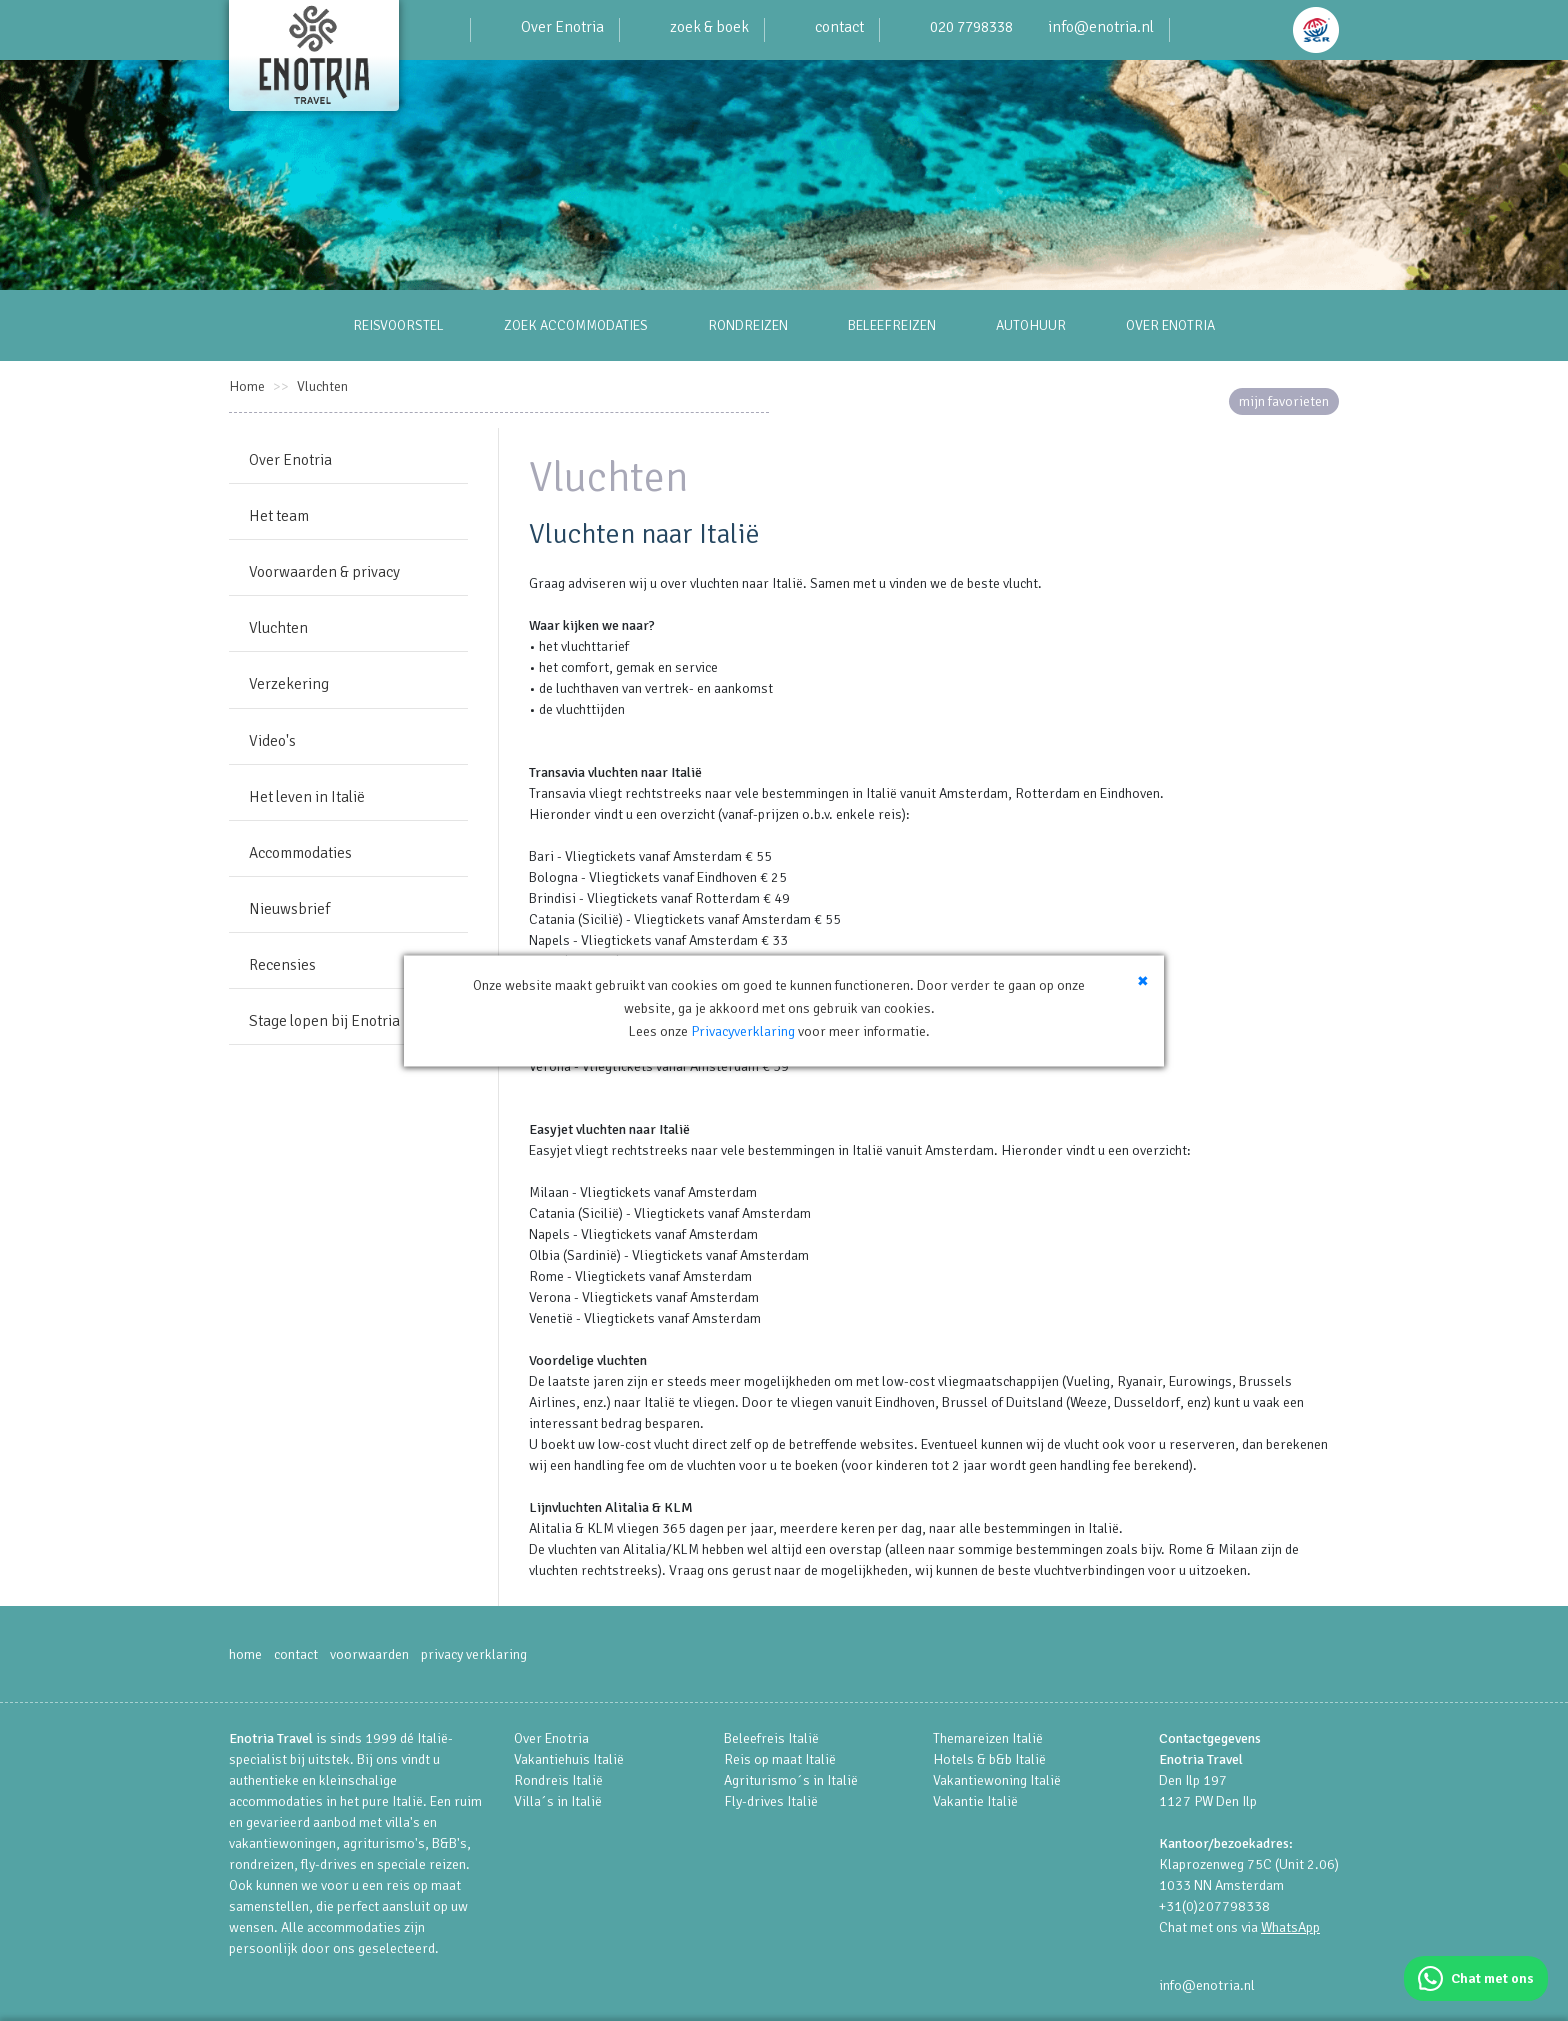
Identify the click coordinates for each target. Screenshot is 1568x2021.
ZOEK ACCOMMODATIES (576, 325)
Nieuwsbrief (289, 909)
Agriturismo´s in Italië (791, 1780)
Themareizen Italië (988, 1738)
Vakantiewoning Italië (997, 1780)
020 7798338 (971, 27)
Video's (272, 741)
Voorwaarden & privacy (324, 572)
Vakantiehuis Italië (569, 1759)
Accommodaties (300, 853)
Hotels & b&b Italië (989, 1759)
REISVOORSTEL (398, 325)
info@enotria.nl (1101, 27)
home (245, 1654)
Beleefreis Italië (771, 1738)
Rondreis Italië (558, 1780)
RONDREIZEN (748, 325)
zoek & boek (709, 27)
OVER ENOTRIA (1170, 325)
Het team (279, 516)
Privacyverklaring (743, 1065)
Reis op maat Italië (780, 1759)
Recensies (282, 965)
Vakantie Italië (975, 1801)
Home (247, 386)
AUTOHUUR (1031, 325)
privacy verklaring (474, 1654)
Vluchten (322, 386)
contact (839, 27)
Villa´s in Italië (558, 1801)
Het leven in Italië (307, 797)
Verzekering (289, 684)
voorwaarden (369, 1654)
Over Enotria (562, 27)
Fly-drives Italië (771, 1801)
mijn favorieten (1284, 401)
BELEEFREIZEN (892, 325)
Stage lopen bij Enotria (324, 1021)
